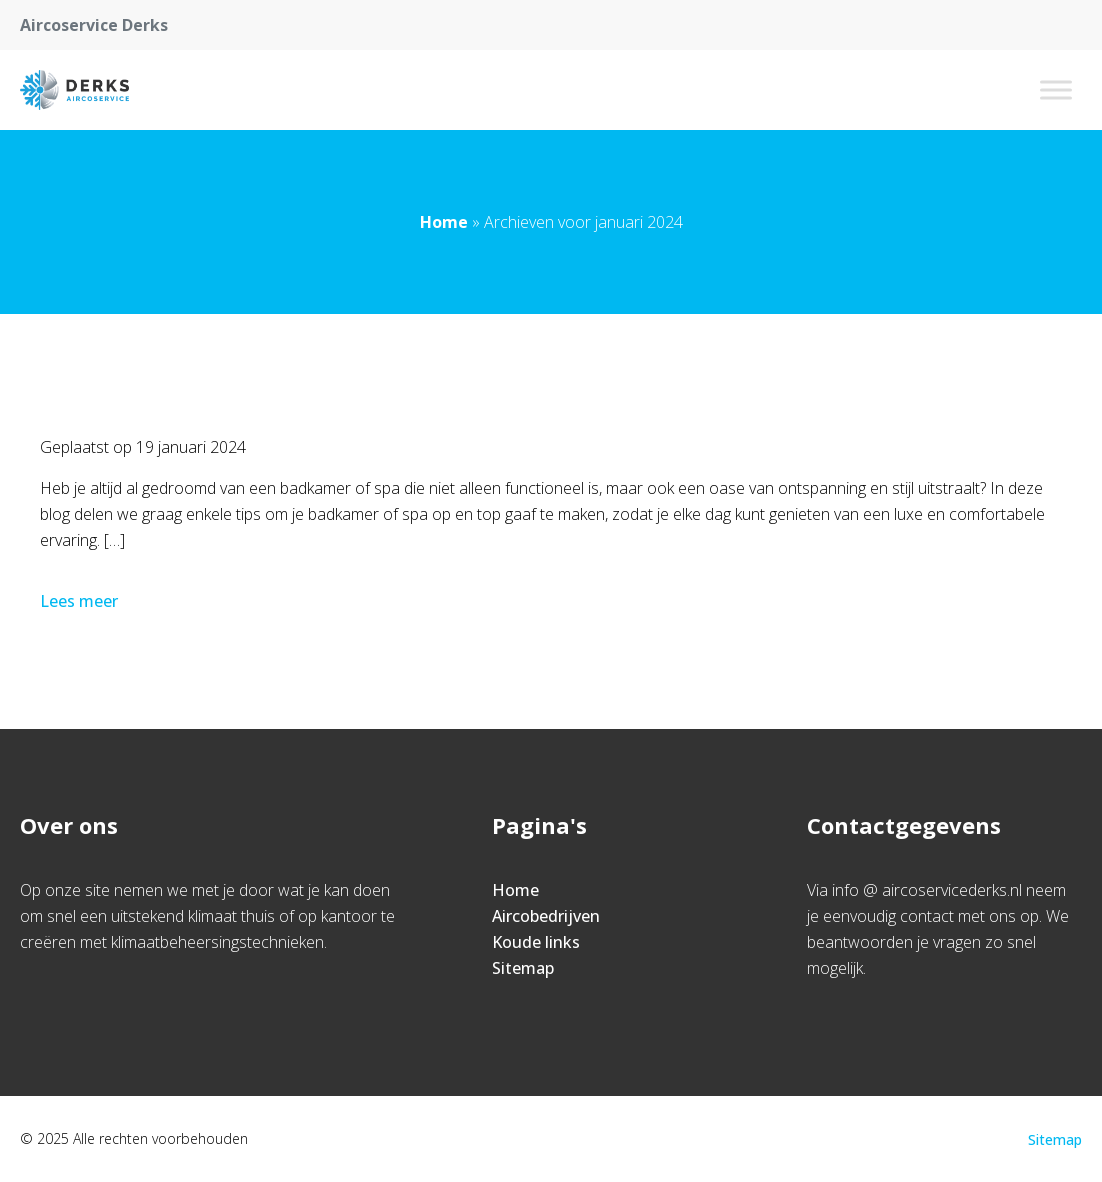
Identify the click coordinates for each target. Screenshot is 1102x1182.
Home (444, 222)
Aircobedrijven (546, 916)
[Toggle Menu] (1056, 89)
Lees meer (81, 601)
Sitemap (523, 968)
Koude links (536, 942)
